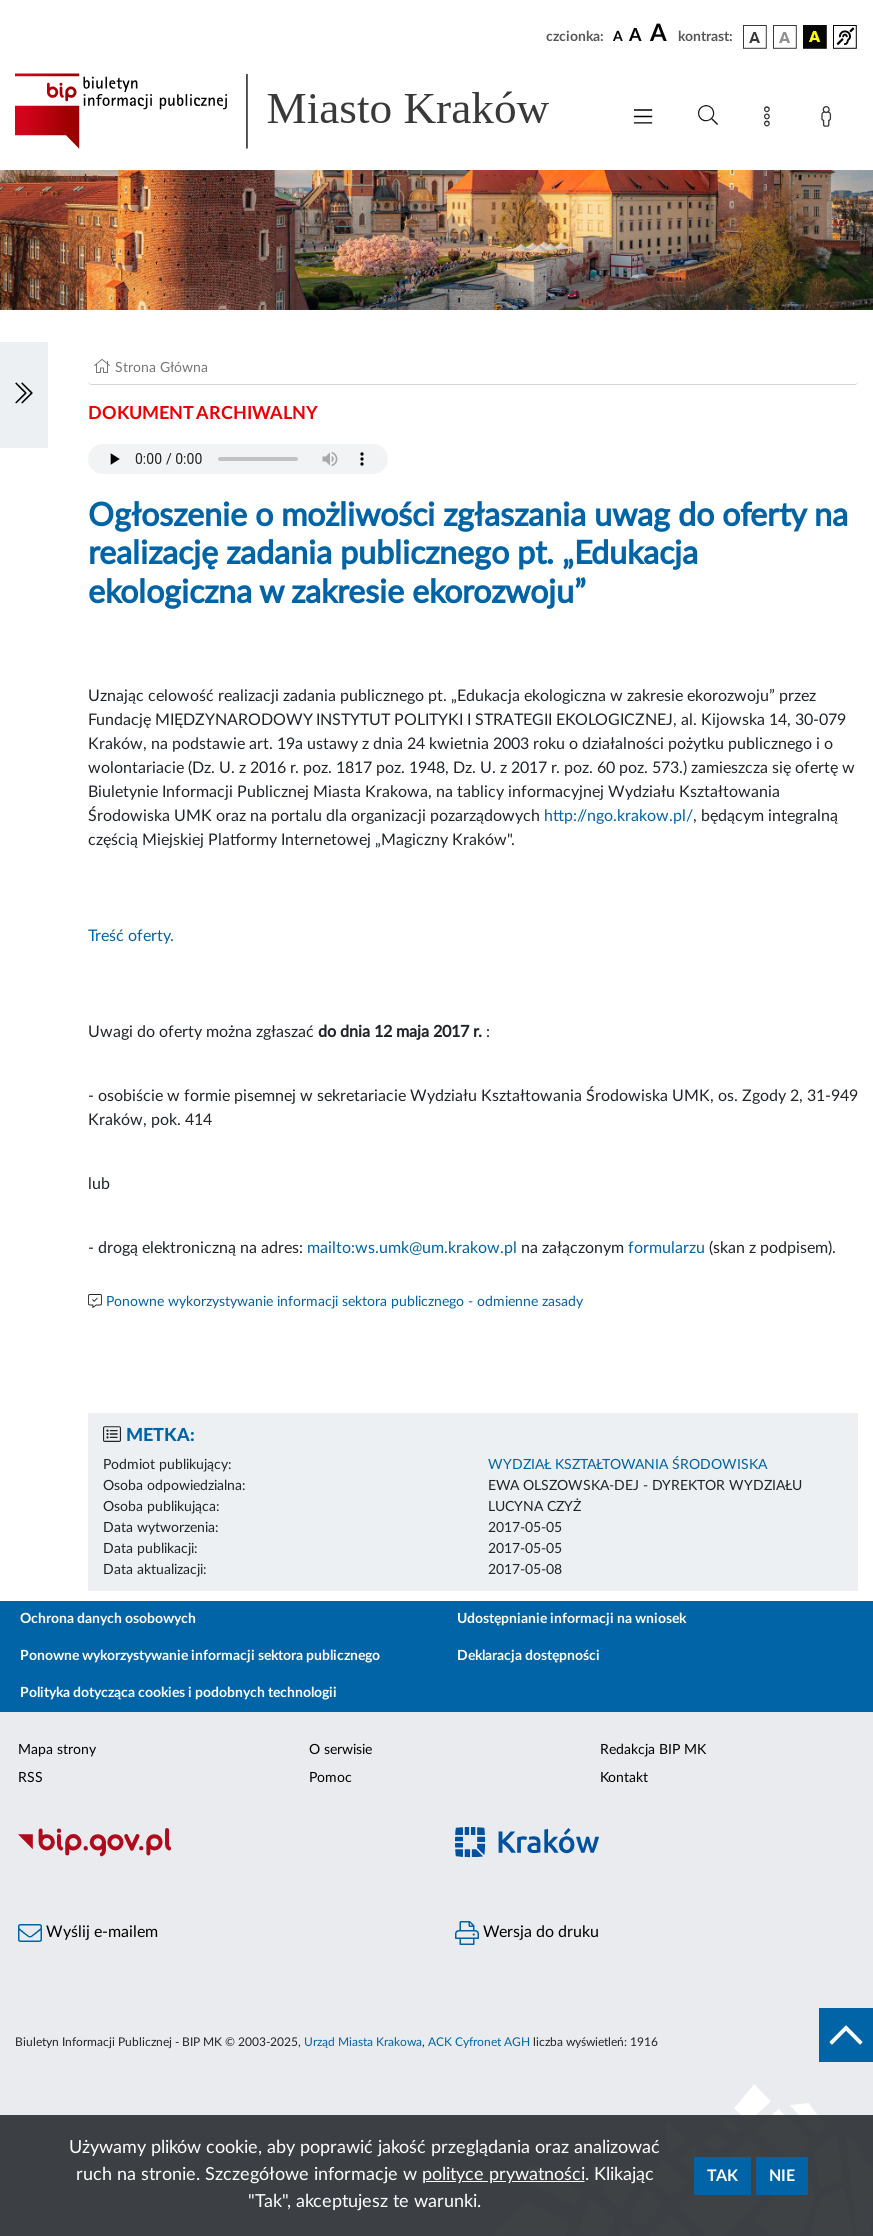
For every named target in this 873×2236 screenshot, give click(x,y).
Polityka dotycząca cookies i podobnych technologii (178, 1693)
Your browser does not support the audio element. (238, 459)
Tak (722, 2176)
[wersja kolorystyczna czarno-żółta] (815, 37)
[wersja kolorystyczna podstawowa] (755, 37)
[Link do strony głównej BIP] (306, 111)
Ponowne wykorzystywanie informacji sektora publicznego (200, 1656)
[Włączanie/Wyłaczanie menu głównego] (643, 118)
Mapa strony (57, 1750)
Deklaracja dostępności (528, 1656)
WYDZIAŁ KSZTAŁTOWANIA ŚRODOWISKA (627, 1465)
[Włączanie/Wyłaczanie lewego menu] (24, 395)
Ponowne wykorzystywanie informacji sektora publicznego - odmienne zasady (344, 1302)
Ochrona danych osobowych (108, 1619)
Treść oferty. (131, 936)
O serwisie (340, 1750)
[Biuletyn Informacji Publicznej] (218, 1854)
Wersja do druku (527, 1933)
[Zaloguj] (830, 120)
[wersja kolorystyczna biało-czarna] (785, 37)
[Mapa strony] (771, 120)
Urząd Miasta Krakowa (363, 2042)
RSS (30, 1778)
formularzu (666, 1248)
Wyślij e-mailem (88, 1933)
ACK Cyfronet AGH (479, 2042)
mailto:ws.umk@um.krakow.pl (412, 1248)
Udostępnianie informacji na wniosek (571, 1619)
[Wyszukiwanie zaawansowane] (708, 116)
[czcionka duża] (661, 34)
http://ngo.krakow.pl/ (618, 816)
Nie (782, 2176)
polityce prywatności (503, 2175)
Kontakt (624, 1778)
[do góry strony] (846, 2035)
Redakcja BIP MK (653, 1750)
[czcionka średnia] (635, 36)
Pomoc (330, 1778)
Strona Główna (161, 368)
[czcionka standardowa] (618, 36)
